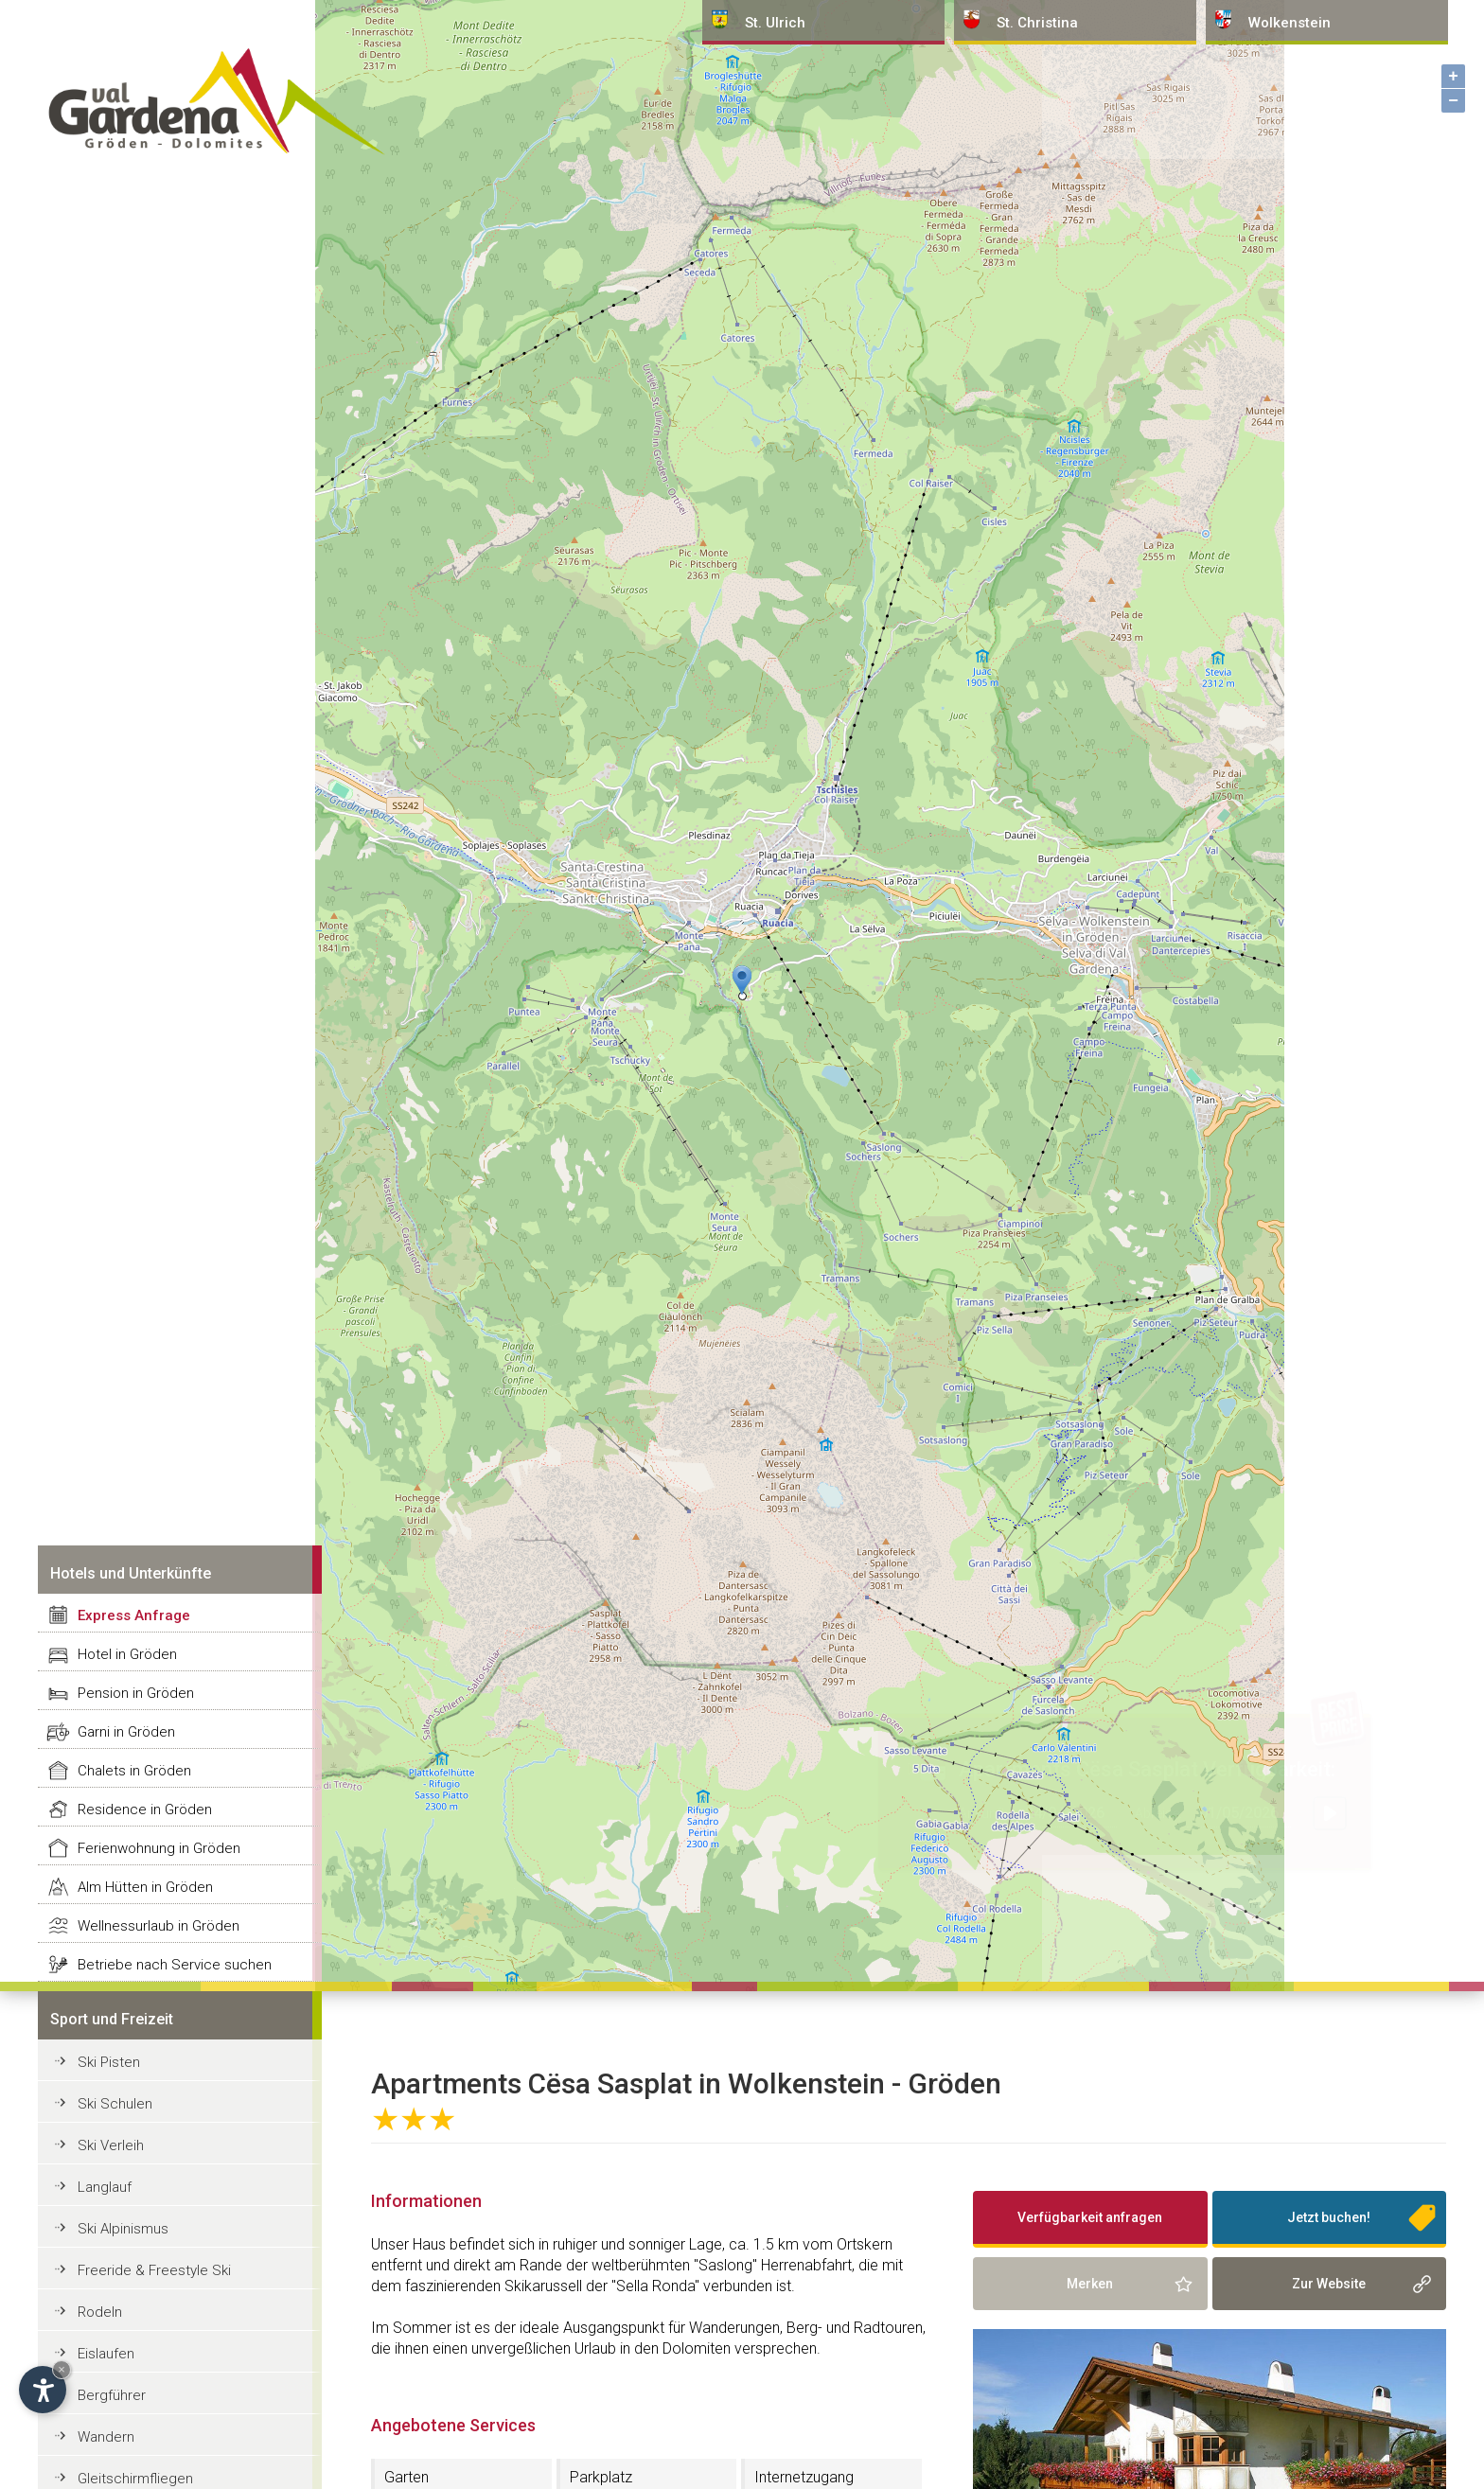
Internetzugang (804, 2477)
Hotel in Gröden (127, 1654)
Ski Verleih (111, 2145)
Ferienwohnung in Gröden (159, 1848)
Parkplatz (601, 2477)
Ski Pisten (109, 2062)
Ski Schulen (115, 2103)
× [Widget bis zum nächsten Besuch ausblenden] (61, 2369)
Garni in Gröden (126, 1731)
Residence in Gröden (145, 1809)
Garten (406, 2477)
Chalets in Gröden (134, 1770)
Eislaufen (106, 2353)
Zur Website (1329, 2283)
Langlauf (105, 2187)
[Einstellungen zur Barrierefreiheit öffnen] (42, 2389)
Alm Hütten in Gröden (145, 1887)
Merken (1090, 2283)
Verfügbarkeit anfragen (1089, 2217)
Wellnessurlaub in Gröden (158, 1925)
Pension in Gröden (136, 1693)
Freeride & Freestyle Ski (154, 2270)
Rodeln (100, 2312)
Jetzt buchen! (1328, 2217)
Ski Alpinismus (123, 2228)
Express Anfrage (134, 1615)
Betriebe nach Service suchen (175, 1964)
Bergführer (112, 2395)
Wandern (106, 2436)
